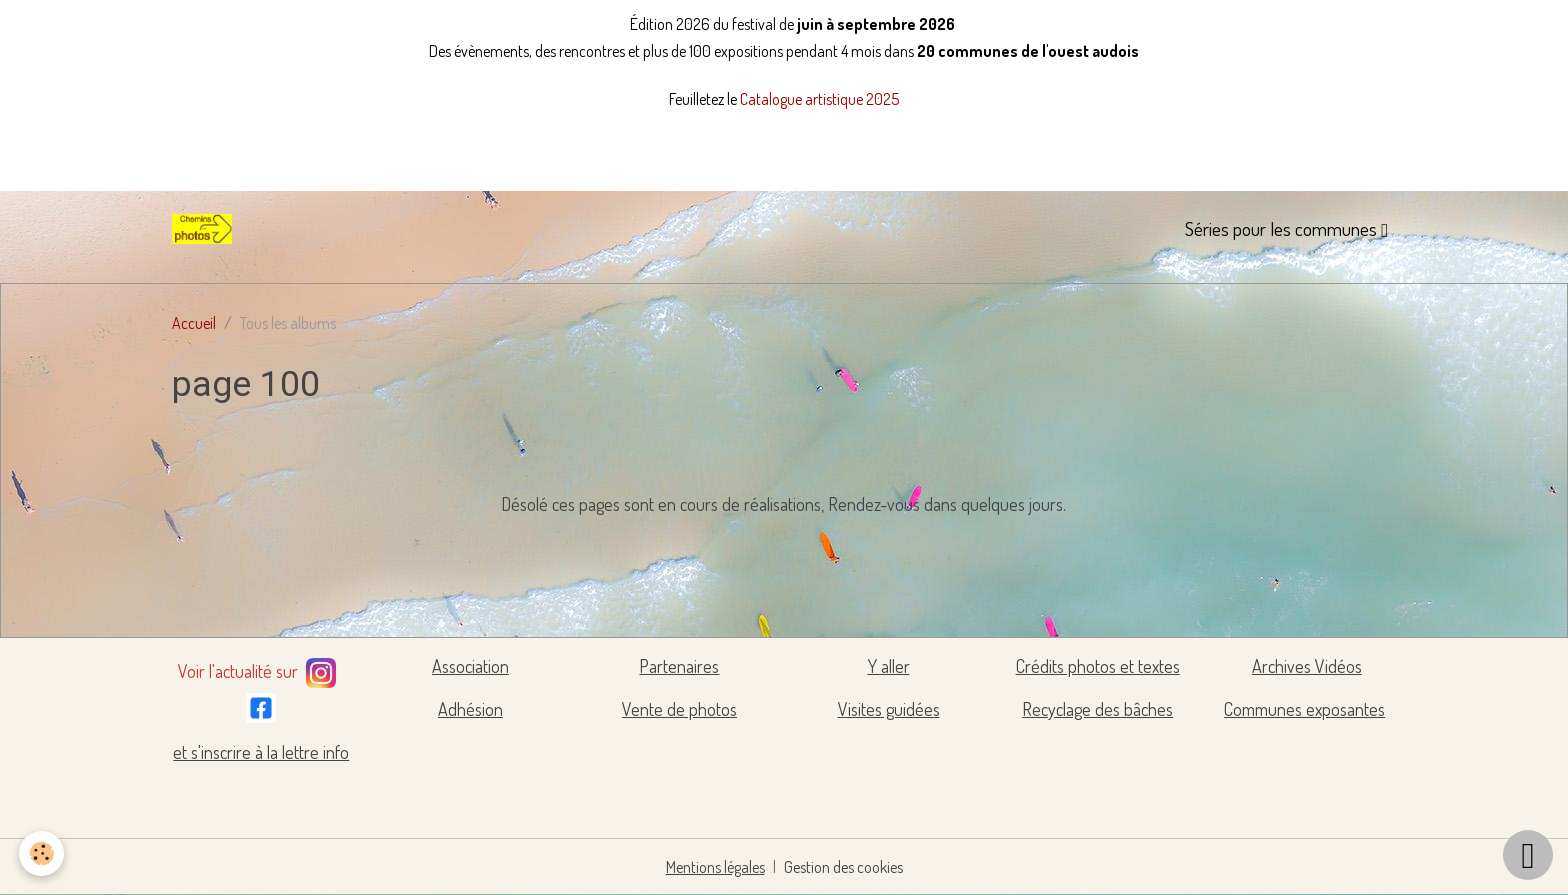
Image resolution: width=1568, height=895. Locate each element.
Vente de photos (679, 709)
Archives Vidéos (1307, 666)
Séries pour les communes (1283, 228)
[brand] (206, 229)
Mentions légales (715, 867)
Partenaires (679, 666)
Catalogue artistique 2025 (819, 99)
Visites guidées (889, 709)
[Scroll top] (1528, 855)
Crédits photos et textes (1098, 666)
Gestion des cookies (843, 867)
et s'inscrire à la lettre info (261, 752)
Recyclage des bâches (1097, 709)
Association (470, 666)
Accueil (194, 323)
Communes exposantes (1304, 709)
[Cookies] (42, 853)
